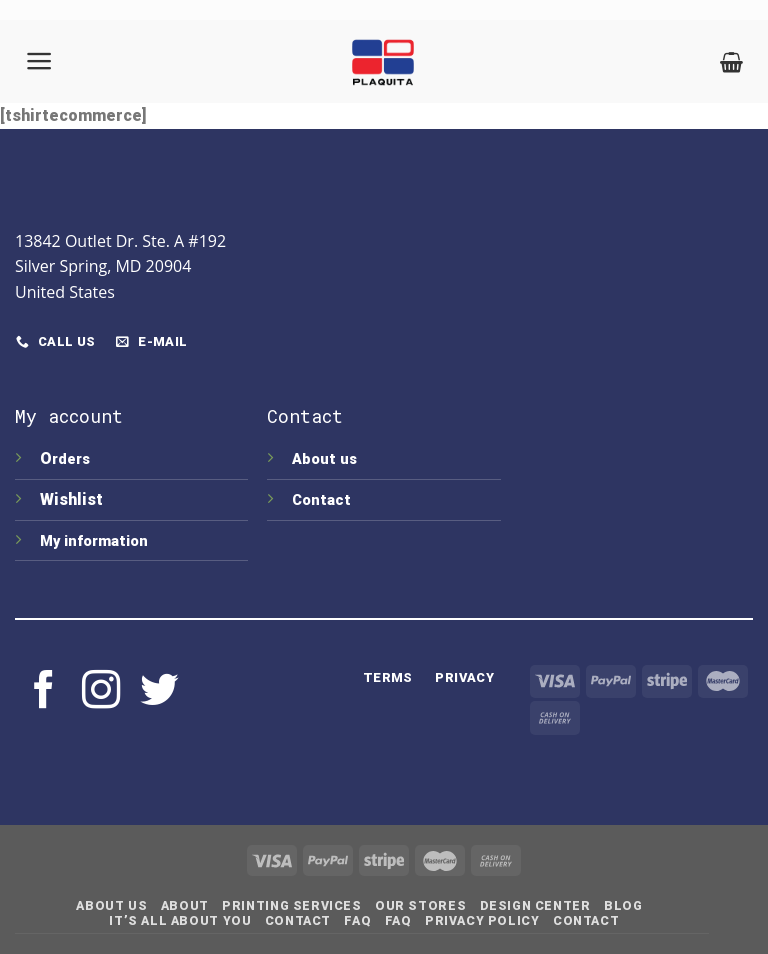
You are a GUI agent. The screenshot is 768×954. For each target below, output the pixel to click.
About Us (111, 906)
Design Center (535, 906)
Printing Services (291, 906)
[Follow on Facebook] (44, 692)
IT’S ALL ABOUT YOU (180, 921)
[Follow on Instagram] (101, 692)
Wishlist (73, 499)
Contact (321, 500)
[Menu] (40, 61)
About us (324, 459)
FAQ (357, 921)
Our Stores (420, 906)
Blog (623, 906)
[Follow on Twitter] (159, 692)
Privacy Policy (482, 921)
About (185, 906)
